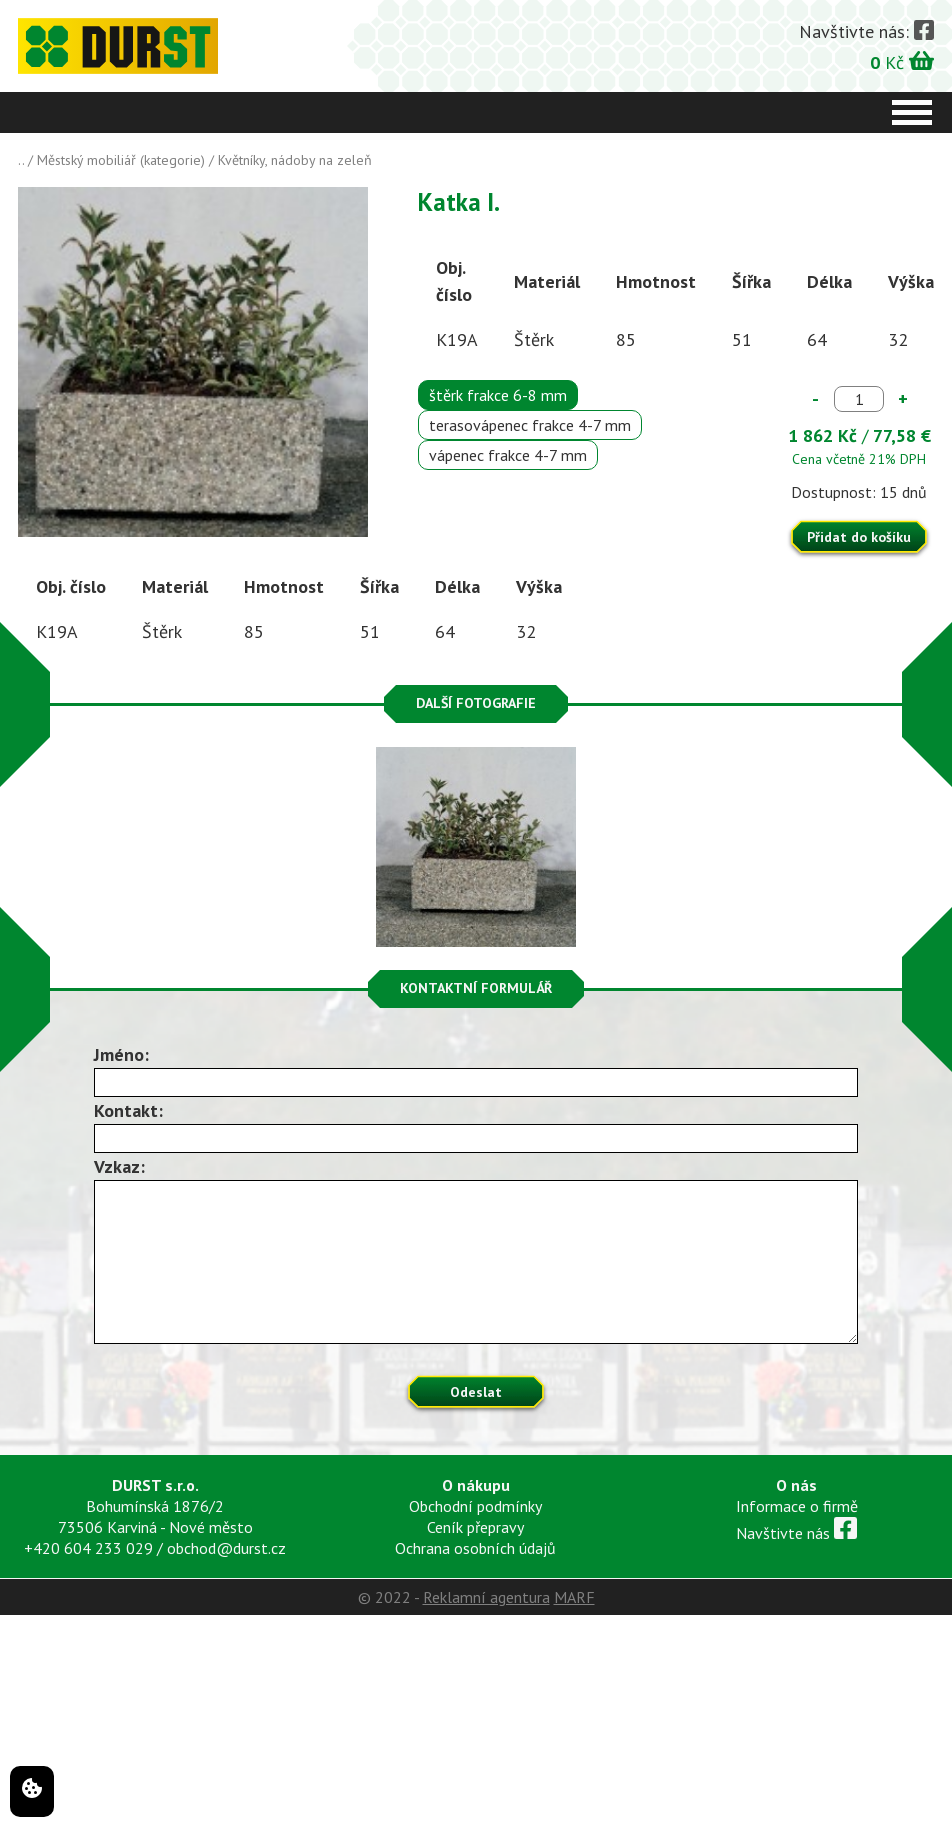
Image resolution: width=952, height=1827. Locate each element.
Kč (902, 61)
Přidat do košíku (859, 537)
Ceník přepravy (475, 1527)
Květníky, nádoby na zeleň (295, 160)
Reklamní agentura (486, 1597)
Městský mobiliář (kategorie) (121, 160)
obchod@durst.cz (226, 1548)
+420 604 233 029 (88, 1548)
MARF (574, 1597)
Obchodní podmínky (475, 1506)
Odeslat (476, 1392)
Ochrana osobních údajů (475, 1548)
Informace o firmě (797, 1506)
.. (21, 160)
